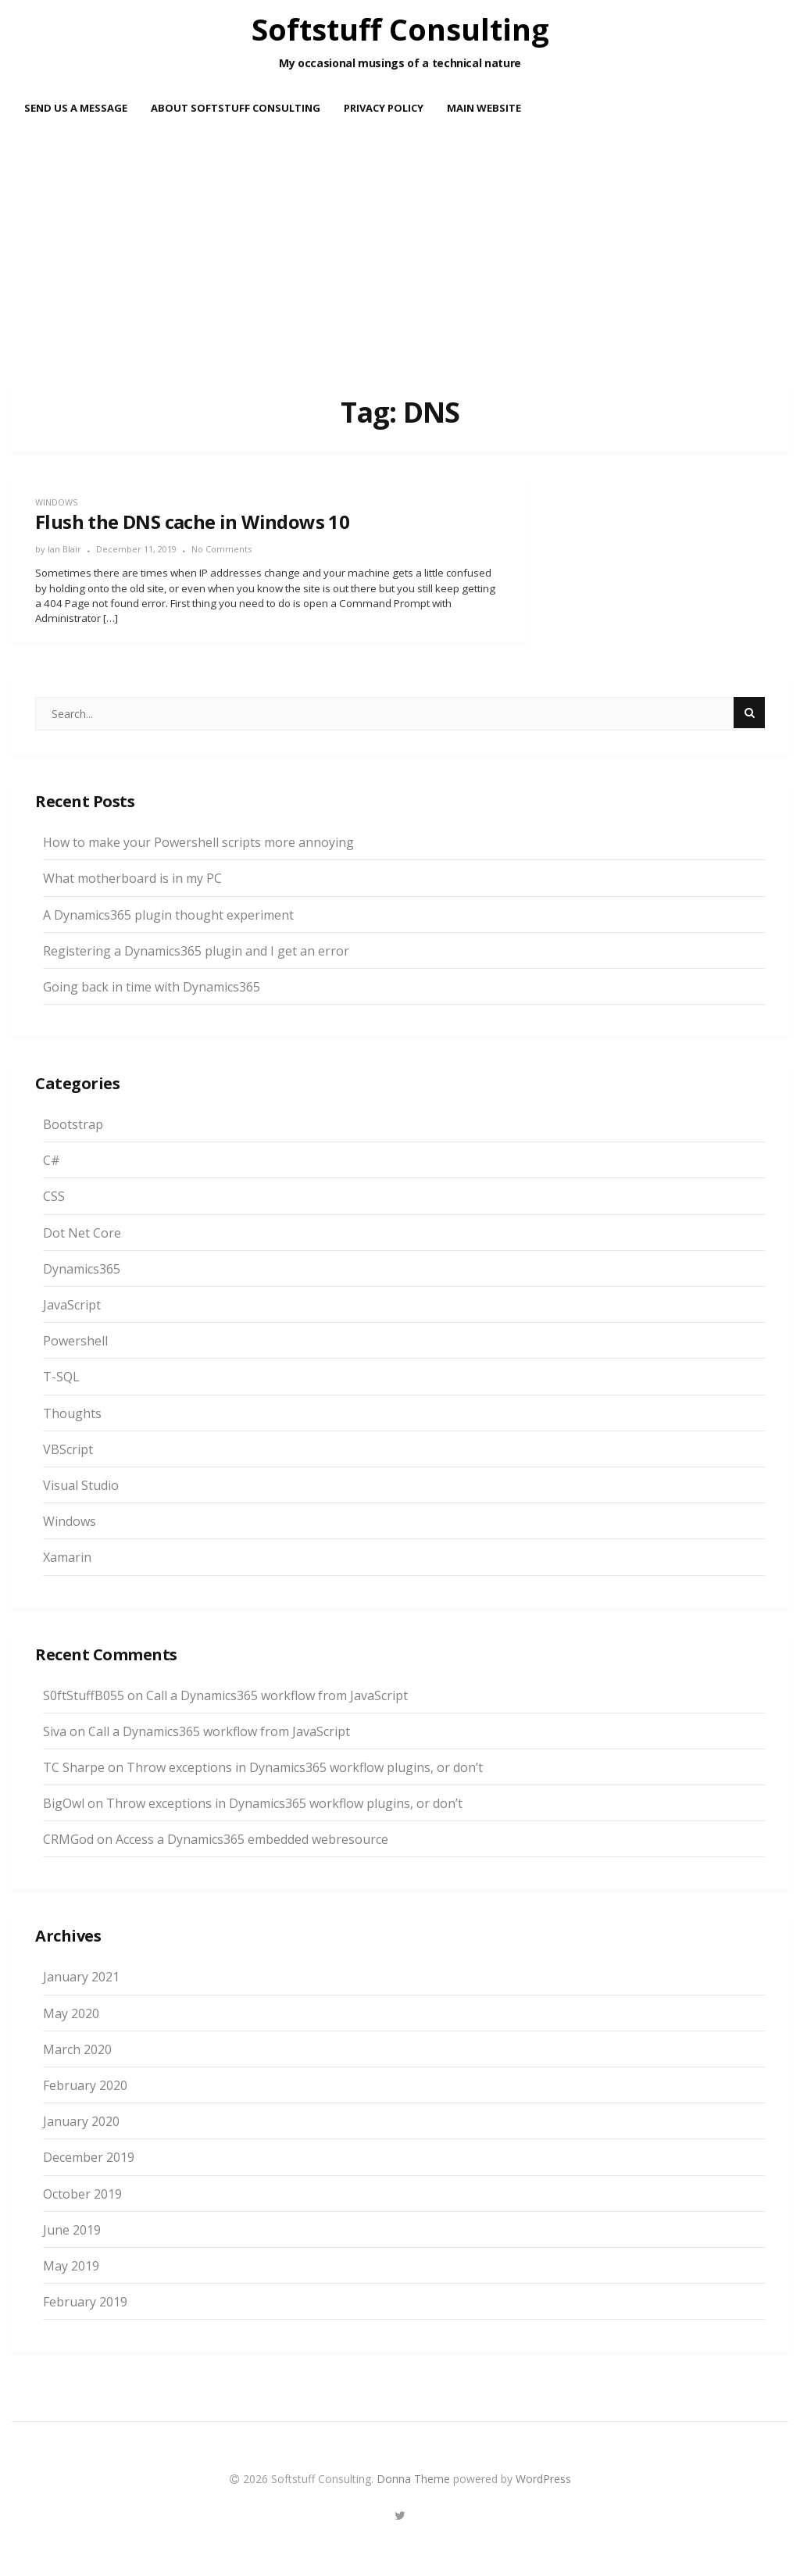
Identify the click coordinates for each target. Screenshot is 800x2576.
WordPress (543, 2478)
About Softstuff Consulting (235, 108)
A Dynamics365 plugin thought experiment (168, 915)
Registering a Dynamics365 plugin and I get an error (196, 950)
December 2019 (88, 2157)
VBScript (68, 1449)
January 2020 (81, 2121)
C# (51, 1160)
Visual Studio (81, 1485)
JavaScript (72, 1304)
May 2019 (71, 2265)
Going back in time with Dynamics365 (151, 986)
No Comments (221, 549)
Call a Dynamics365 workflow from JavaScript (277, 1695)
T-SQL (61, 1376)
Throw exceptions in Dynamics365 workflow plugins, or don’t (305, 1767)
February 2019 (85, 2301)
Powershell (75, 1340)
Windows (56, 502)
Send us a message (75, 108)
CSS (54, 1196)
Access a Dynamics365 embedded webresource (252, 1839)
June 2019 (72, 2229)
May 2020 (71, 2013)
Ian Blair (64, 549)
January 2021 (81, 1976)
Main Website (484, 108)
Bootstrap (73, 1124)
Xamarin (67, 1557)
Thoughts (72, 1413)
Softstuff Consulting (400, 29)
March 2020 (77, 2049)
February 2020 (85, 2085)
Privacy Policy (383, 108)
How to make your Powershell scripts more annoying (198, 842)
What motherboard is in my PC (132, 878)
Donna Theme (415, 2478)
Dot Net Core (82, 1233)
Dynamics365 (81, 1268)
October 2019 (82, 2194)
